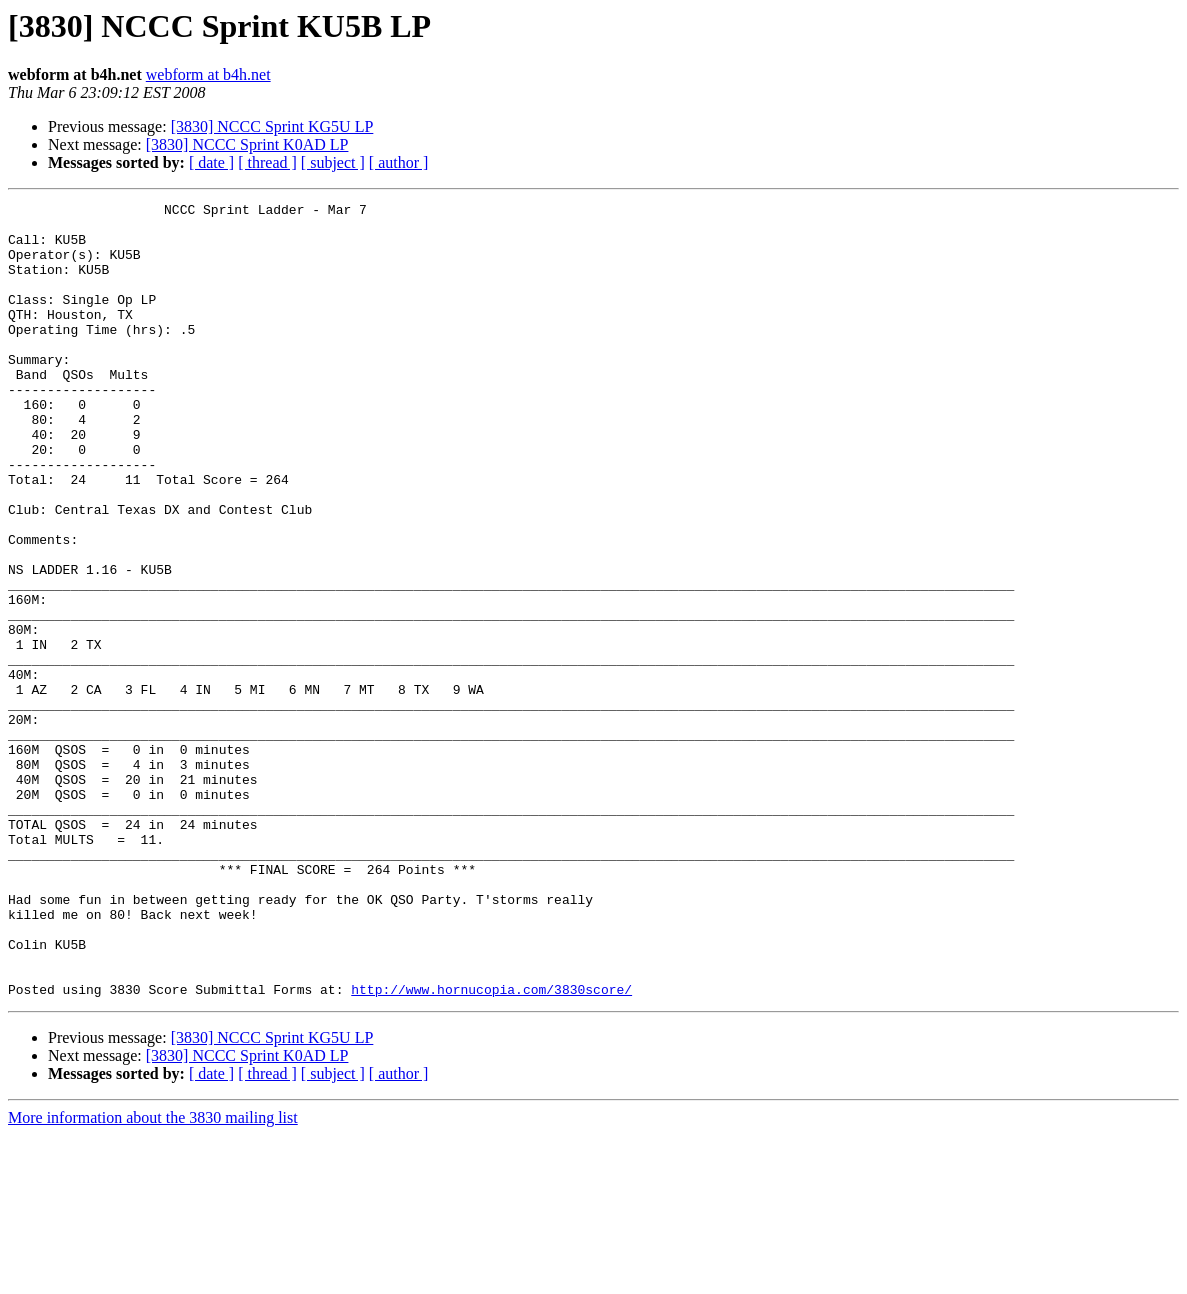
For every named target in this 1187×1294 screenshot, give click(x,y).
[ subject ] (333, 162)
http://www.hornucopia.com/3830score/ (491, 1148)
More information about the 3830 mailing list (153, 1276)
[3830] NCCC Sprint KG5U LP (272, 126)
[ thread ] (267, 162)
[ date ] (211, 162)
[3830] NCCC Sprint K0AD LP (247, 144)
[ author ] (399, 162)
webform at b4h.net (208, 74)
